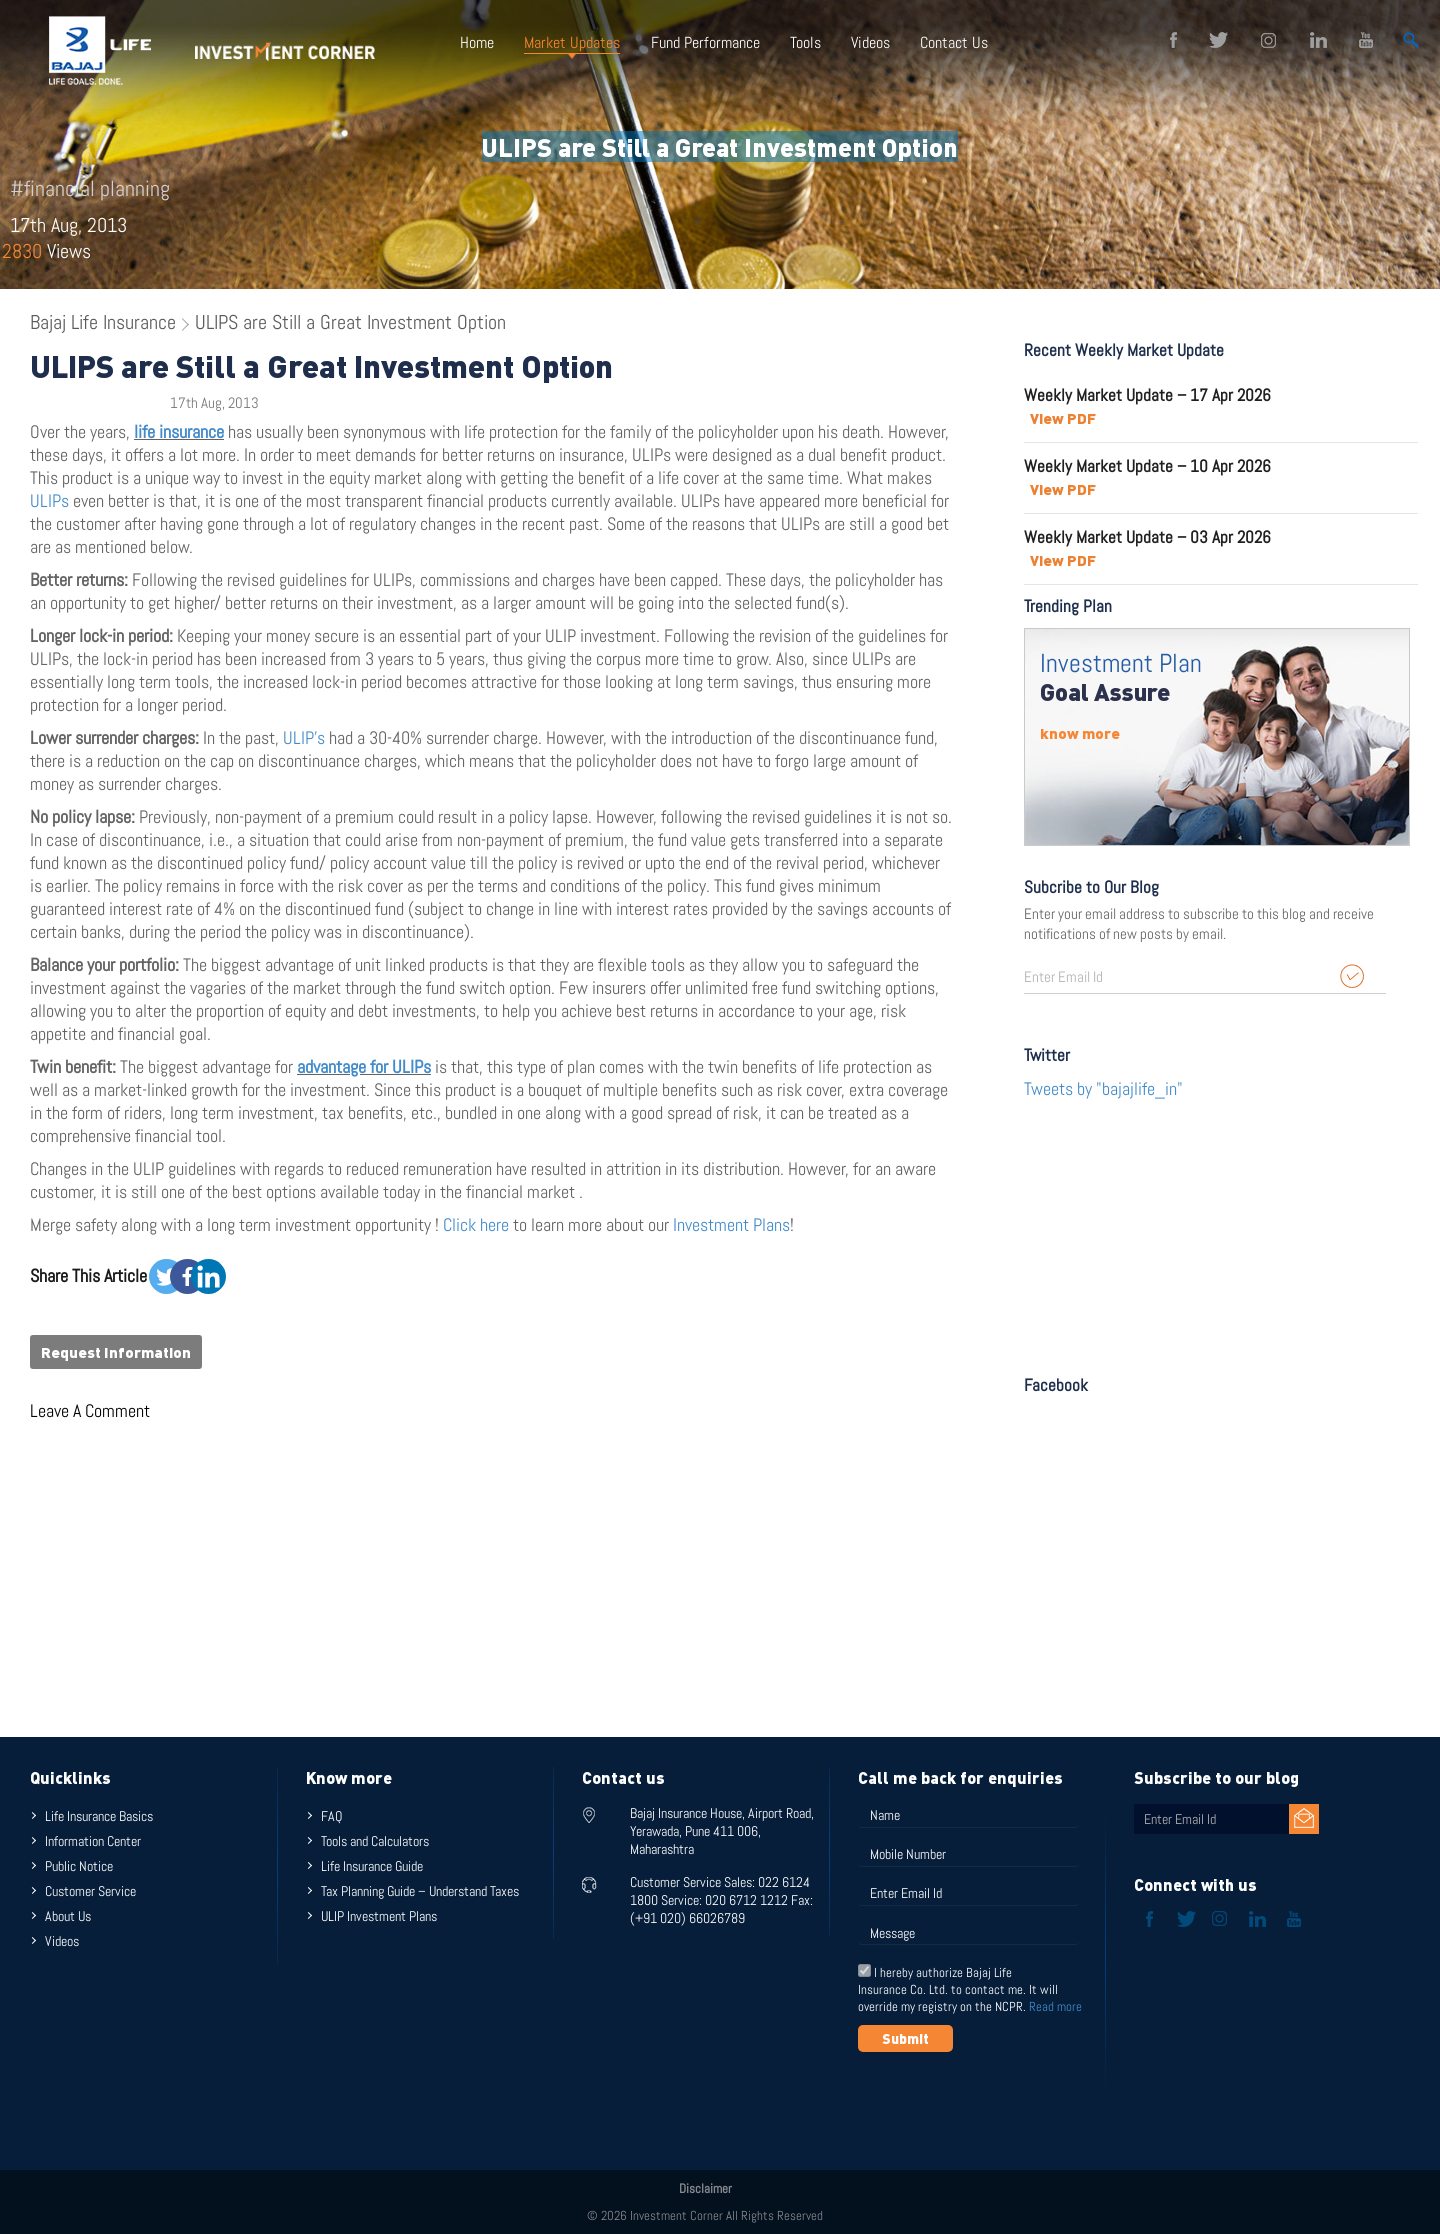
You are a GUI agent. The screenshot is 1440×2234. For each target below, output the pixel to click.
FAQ (331, 1816)
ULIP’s (304, 737)
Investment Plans (731, 1224)
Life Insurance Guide (372, 1866)
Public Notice (79, 1866)
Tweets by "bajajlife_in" (1103, 1088)
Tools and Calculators (375, 1841)
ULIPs (49, 500)
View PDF (1063, 418)
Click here (478, 1224)
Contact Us (953, 42)
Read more (1055, 2006)
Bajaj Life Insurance (103, 322)
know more (1080, 733)
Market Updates (572, 42)
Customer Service (90, 1891)
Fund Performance (704, 42)
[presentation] (1010, 2101)
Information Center (93, 1841)
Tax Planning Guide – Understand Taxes (420, 1891)
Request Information (116, 1352)
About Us (68, 1916)
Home (477, 42)
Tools (804, 42)
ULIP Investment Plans (379, 1916)
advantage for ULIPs (364, 1066)
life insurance (179, 431)
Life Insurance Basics (99, 1816)
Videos (869, 42)
